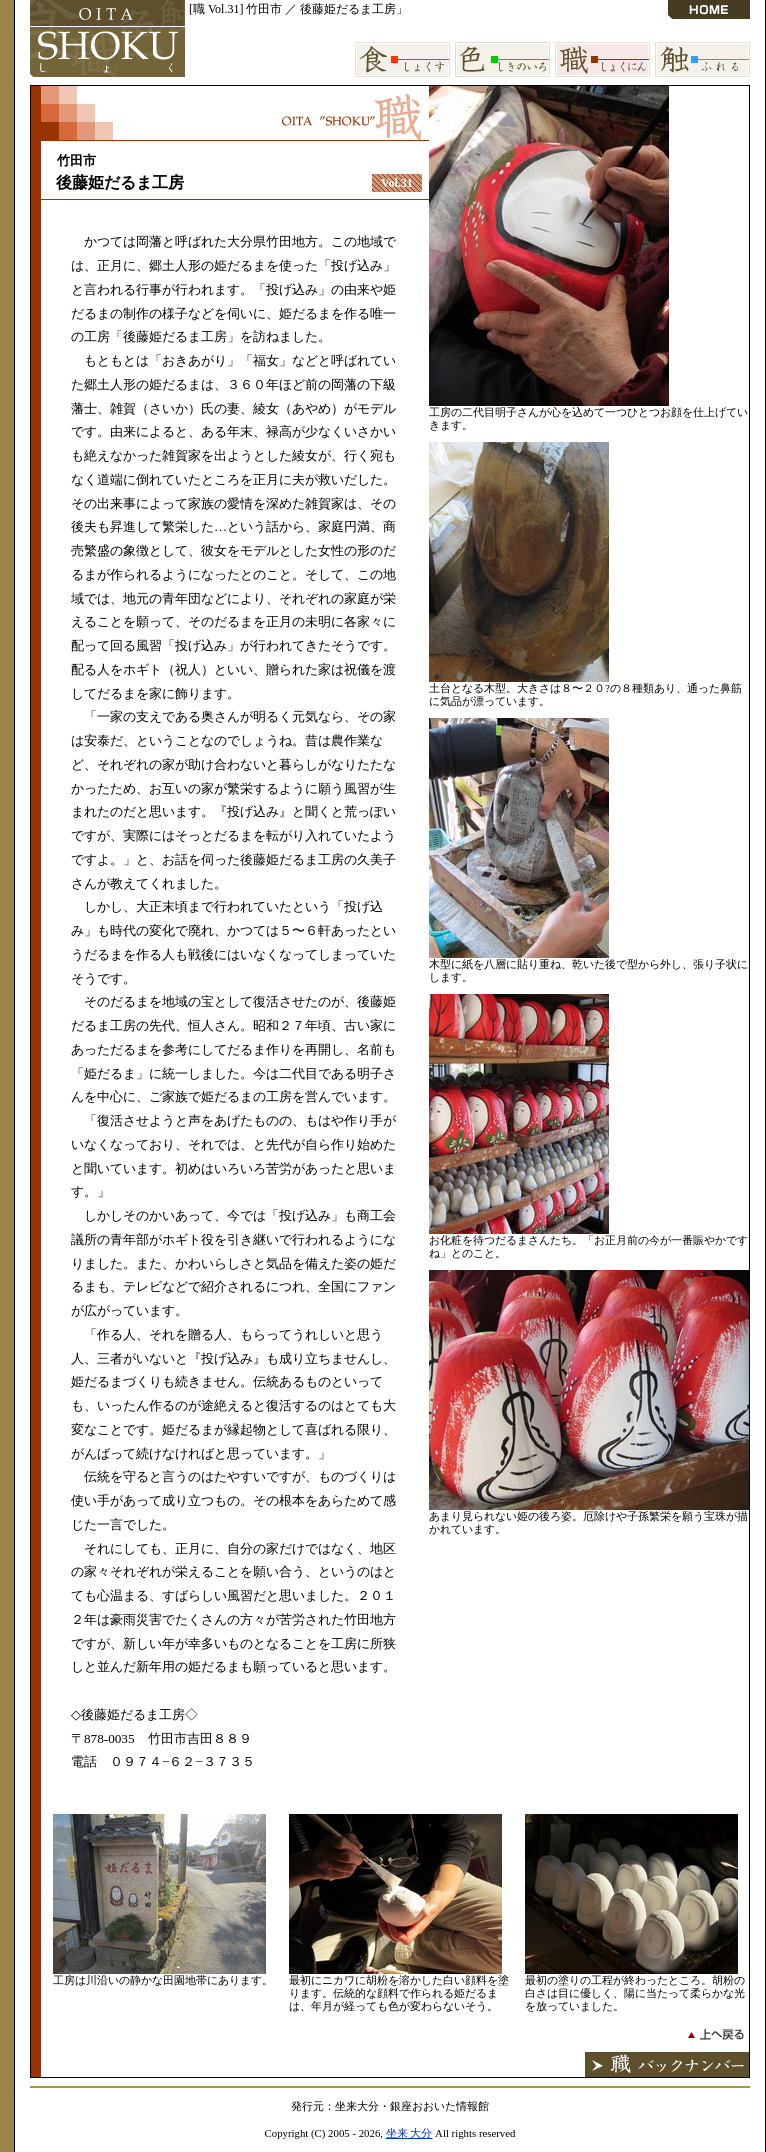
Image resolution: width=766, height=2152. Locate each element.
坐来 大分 (409, 2133)
